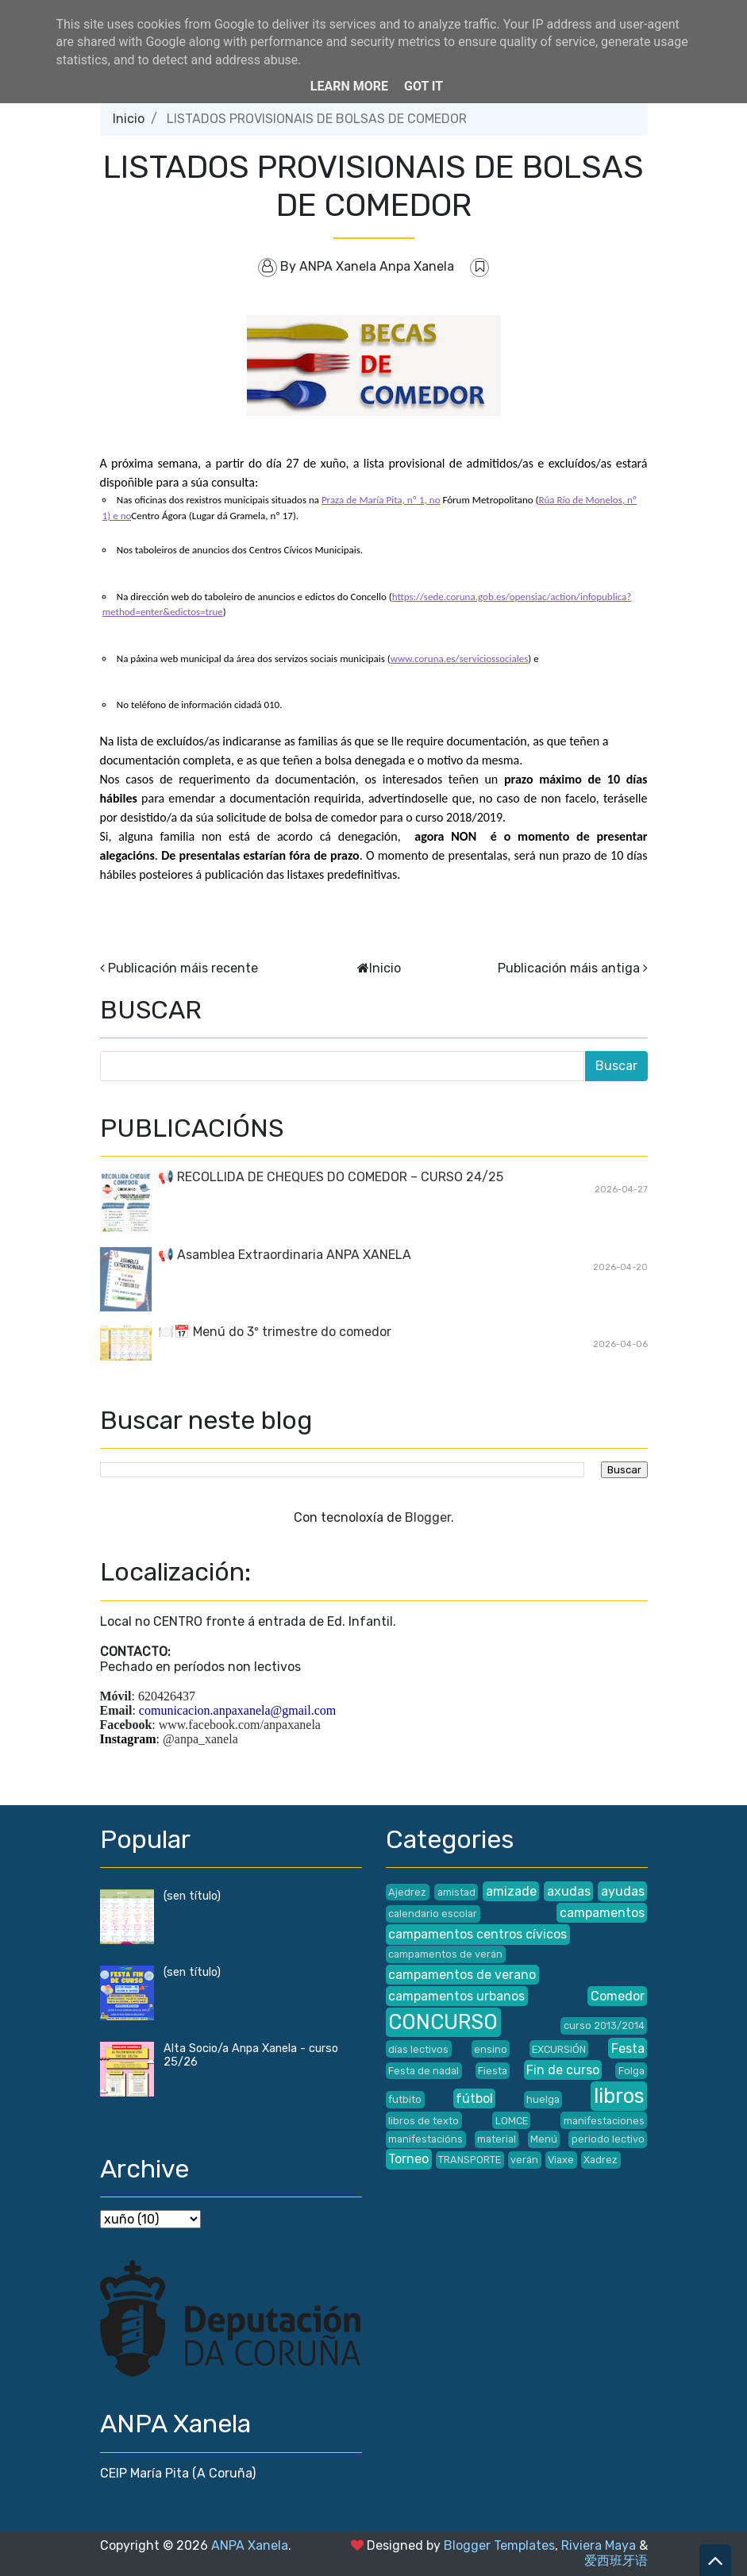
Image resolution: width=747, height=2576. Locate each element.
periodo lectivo (608, 2139)
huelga (543, 2099)
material (496, 2139)
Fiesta (492, 2071)
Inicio (128, 118)
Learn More (349, 86)
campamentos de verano (462, 1974)
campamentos (602, 1912)
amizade (511, 1891)
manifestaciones (604, 2121)
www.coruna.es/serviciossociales (460, 658)
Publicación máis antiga (569, 968)
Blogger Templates (499, 2545)
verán (524, 2160)
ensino (490, 2049)
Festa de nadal (423, 2071)
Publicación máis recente (183, 968)
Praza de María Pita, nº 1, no (381, 500)
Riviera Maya (598, 2545)
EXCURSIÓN (559, 2049)
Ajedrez (407, 1892)
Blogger (428, 1517)
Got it (423, 86)
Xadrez (600, 2160)
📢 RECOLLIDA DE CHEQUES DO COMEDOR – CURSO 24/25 (330, 1176)
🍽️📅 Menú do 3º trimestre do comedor (274, 1331)
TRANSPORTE (469, 2160)
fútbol (474, 2098)
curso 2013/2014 (604, 2025)
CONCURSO (443, 2022)
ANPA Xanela (249, 2545)
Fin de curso (562, 2069)
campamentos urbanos (456, 1996)
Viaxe (561, 2160)
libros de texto (423, 2121)
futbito (405, 2099)
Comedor (618, 1996)
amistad (456, 1892)
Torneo (408, 2158)
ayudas (623, 1891)
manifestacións (425, 2139)
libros (619, 2096)
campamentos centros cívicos (477, 1934)
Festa (628, 2048)
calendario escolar (432, 1913)
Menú (543, 2139)
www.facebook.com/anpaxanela (240, 1724)
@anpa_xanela (200, 1739)
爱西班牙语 (616, 2560)
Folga (631, 2071)
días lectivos (418, 2049)
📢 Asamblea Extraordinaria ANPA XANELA (284, 1254)
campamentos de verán (445, 1954)
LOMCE (511, 2121)
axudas (569, 1891)
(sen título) (192, 1896)
